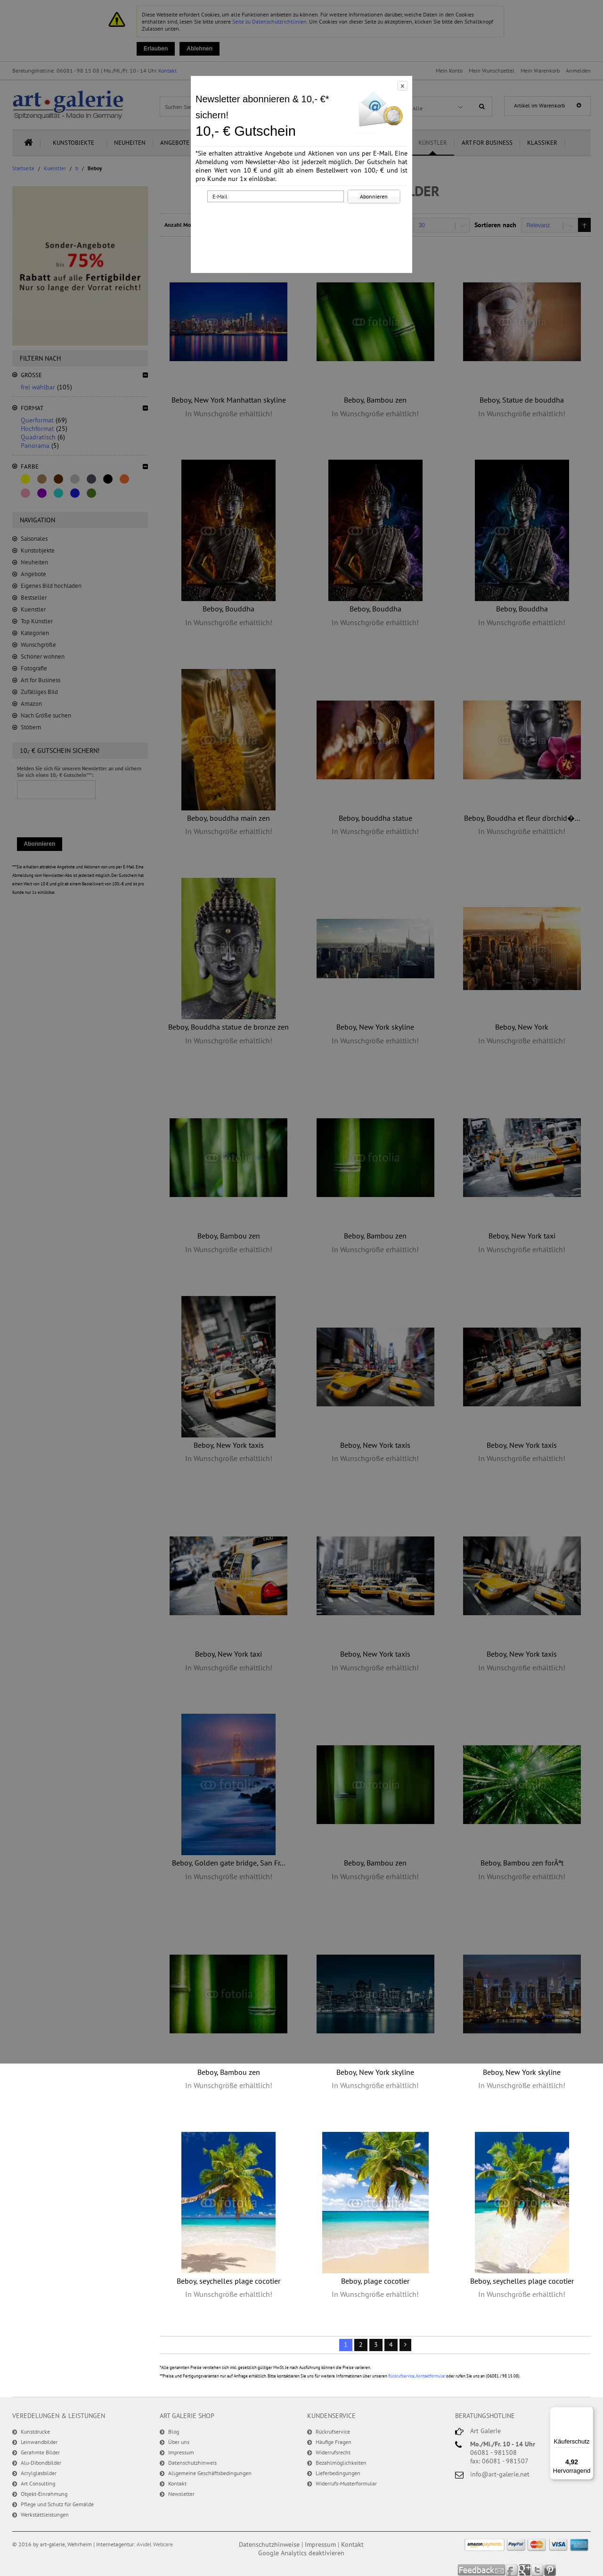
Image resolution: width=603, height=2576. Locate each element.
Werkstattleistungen (45, 2514)
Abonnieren (374, 196)
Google (525, 2570)
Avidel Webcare (155, 2544)
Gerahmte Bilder (40, 2452)
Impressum (181, 2452)
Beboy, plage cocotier (375, 2281)
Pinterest (550, 2570)
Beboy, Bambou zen (228, 2072)
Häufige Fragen (333, 2441)
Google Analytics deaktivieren (301, 2553)
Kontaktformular (430, 2375)
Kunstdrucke (35, 2431)
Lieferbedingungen (338, 2473)
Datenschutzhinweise (269, 2544)
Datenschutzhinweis (192, 2462)
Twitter (537, 2570)
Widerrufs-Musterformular (346, 2483)
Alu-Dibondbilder (41, 2462)
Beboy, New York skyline (375, 2072)
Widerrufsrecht (333, 2452)
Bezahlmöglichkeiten (341, 2462)
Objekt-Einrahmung (44, 2493)
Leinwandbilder (39, 2441)
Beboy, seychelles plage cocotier (228, 2281)
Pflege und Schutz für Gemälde (57, 2504)
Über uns (178, 2441)
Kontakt (177, 2483)
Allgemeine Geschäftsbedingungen (210, 2473)
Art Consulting (38, 2483)
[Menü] (588, 2412)
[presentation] (303, 223)
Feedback (481, 2570)
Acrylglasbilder (39, 2473)
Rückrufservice (401, 2375)
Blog (173, 2431)
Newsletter (181, 2493)
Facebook (512, 2570)
